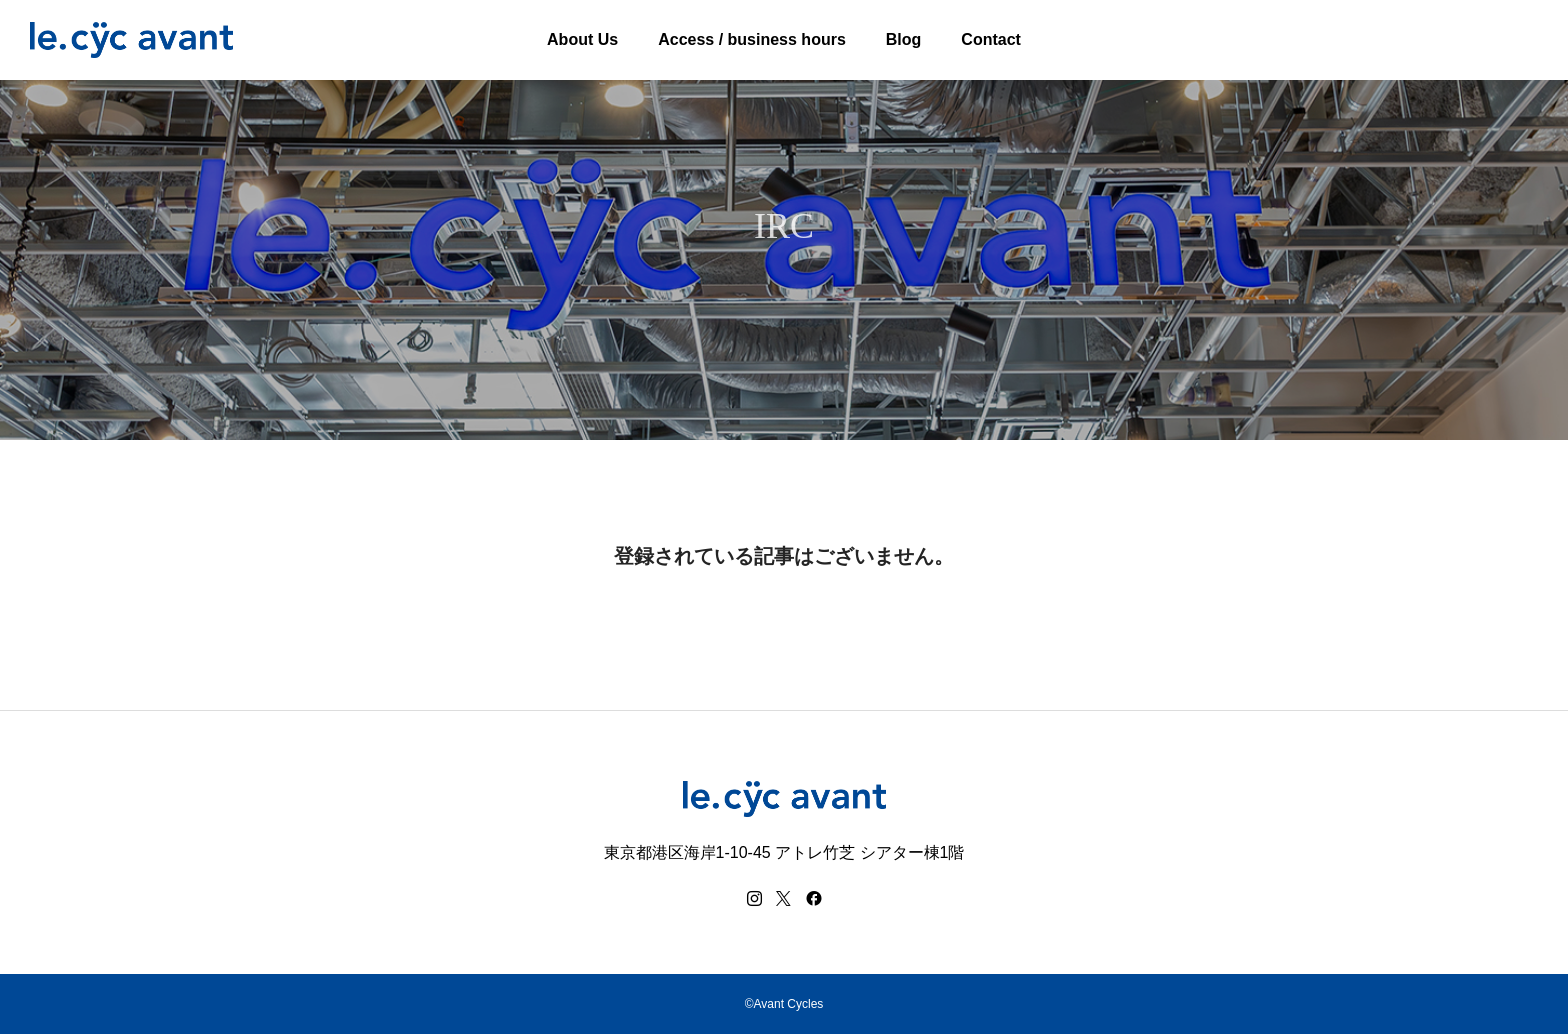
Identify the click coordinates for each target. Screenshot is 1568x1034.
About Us (582, 39)
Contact (991, 39)
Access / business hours (752, 39)
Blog (904, 39)
